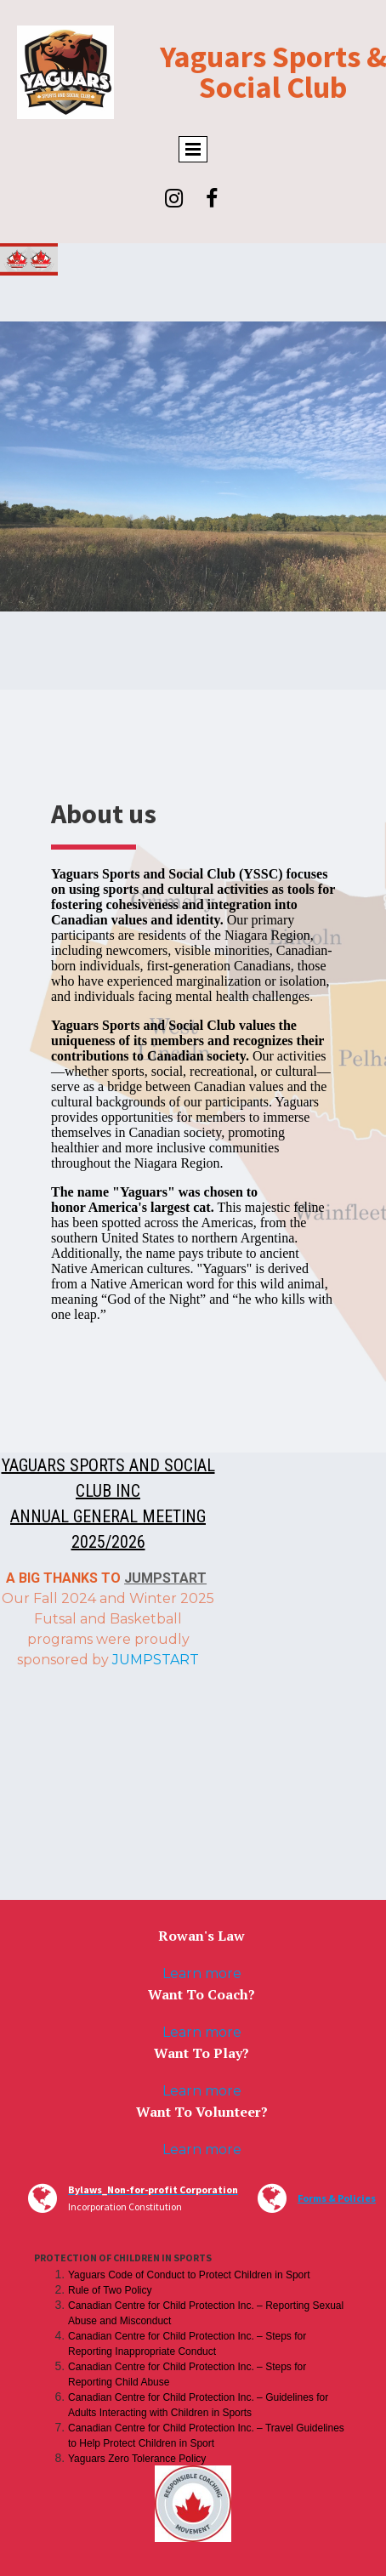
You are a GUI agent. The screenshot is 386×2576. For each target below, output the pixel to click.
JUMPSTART (165, 1578)
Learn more (201, 1973)
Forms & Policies (337, 2198)
